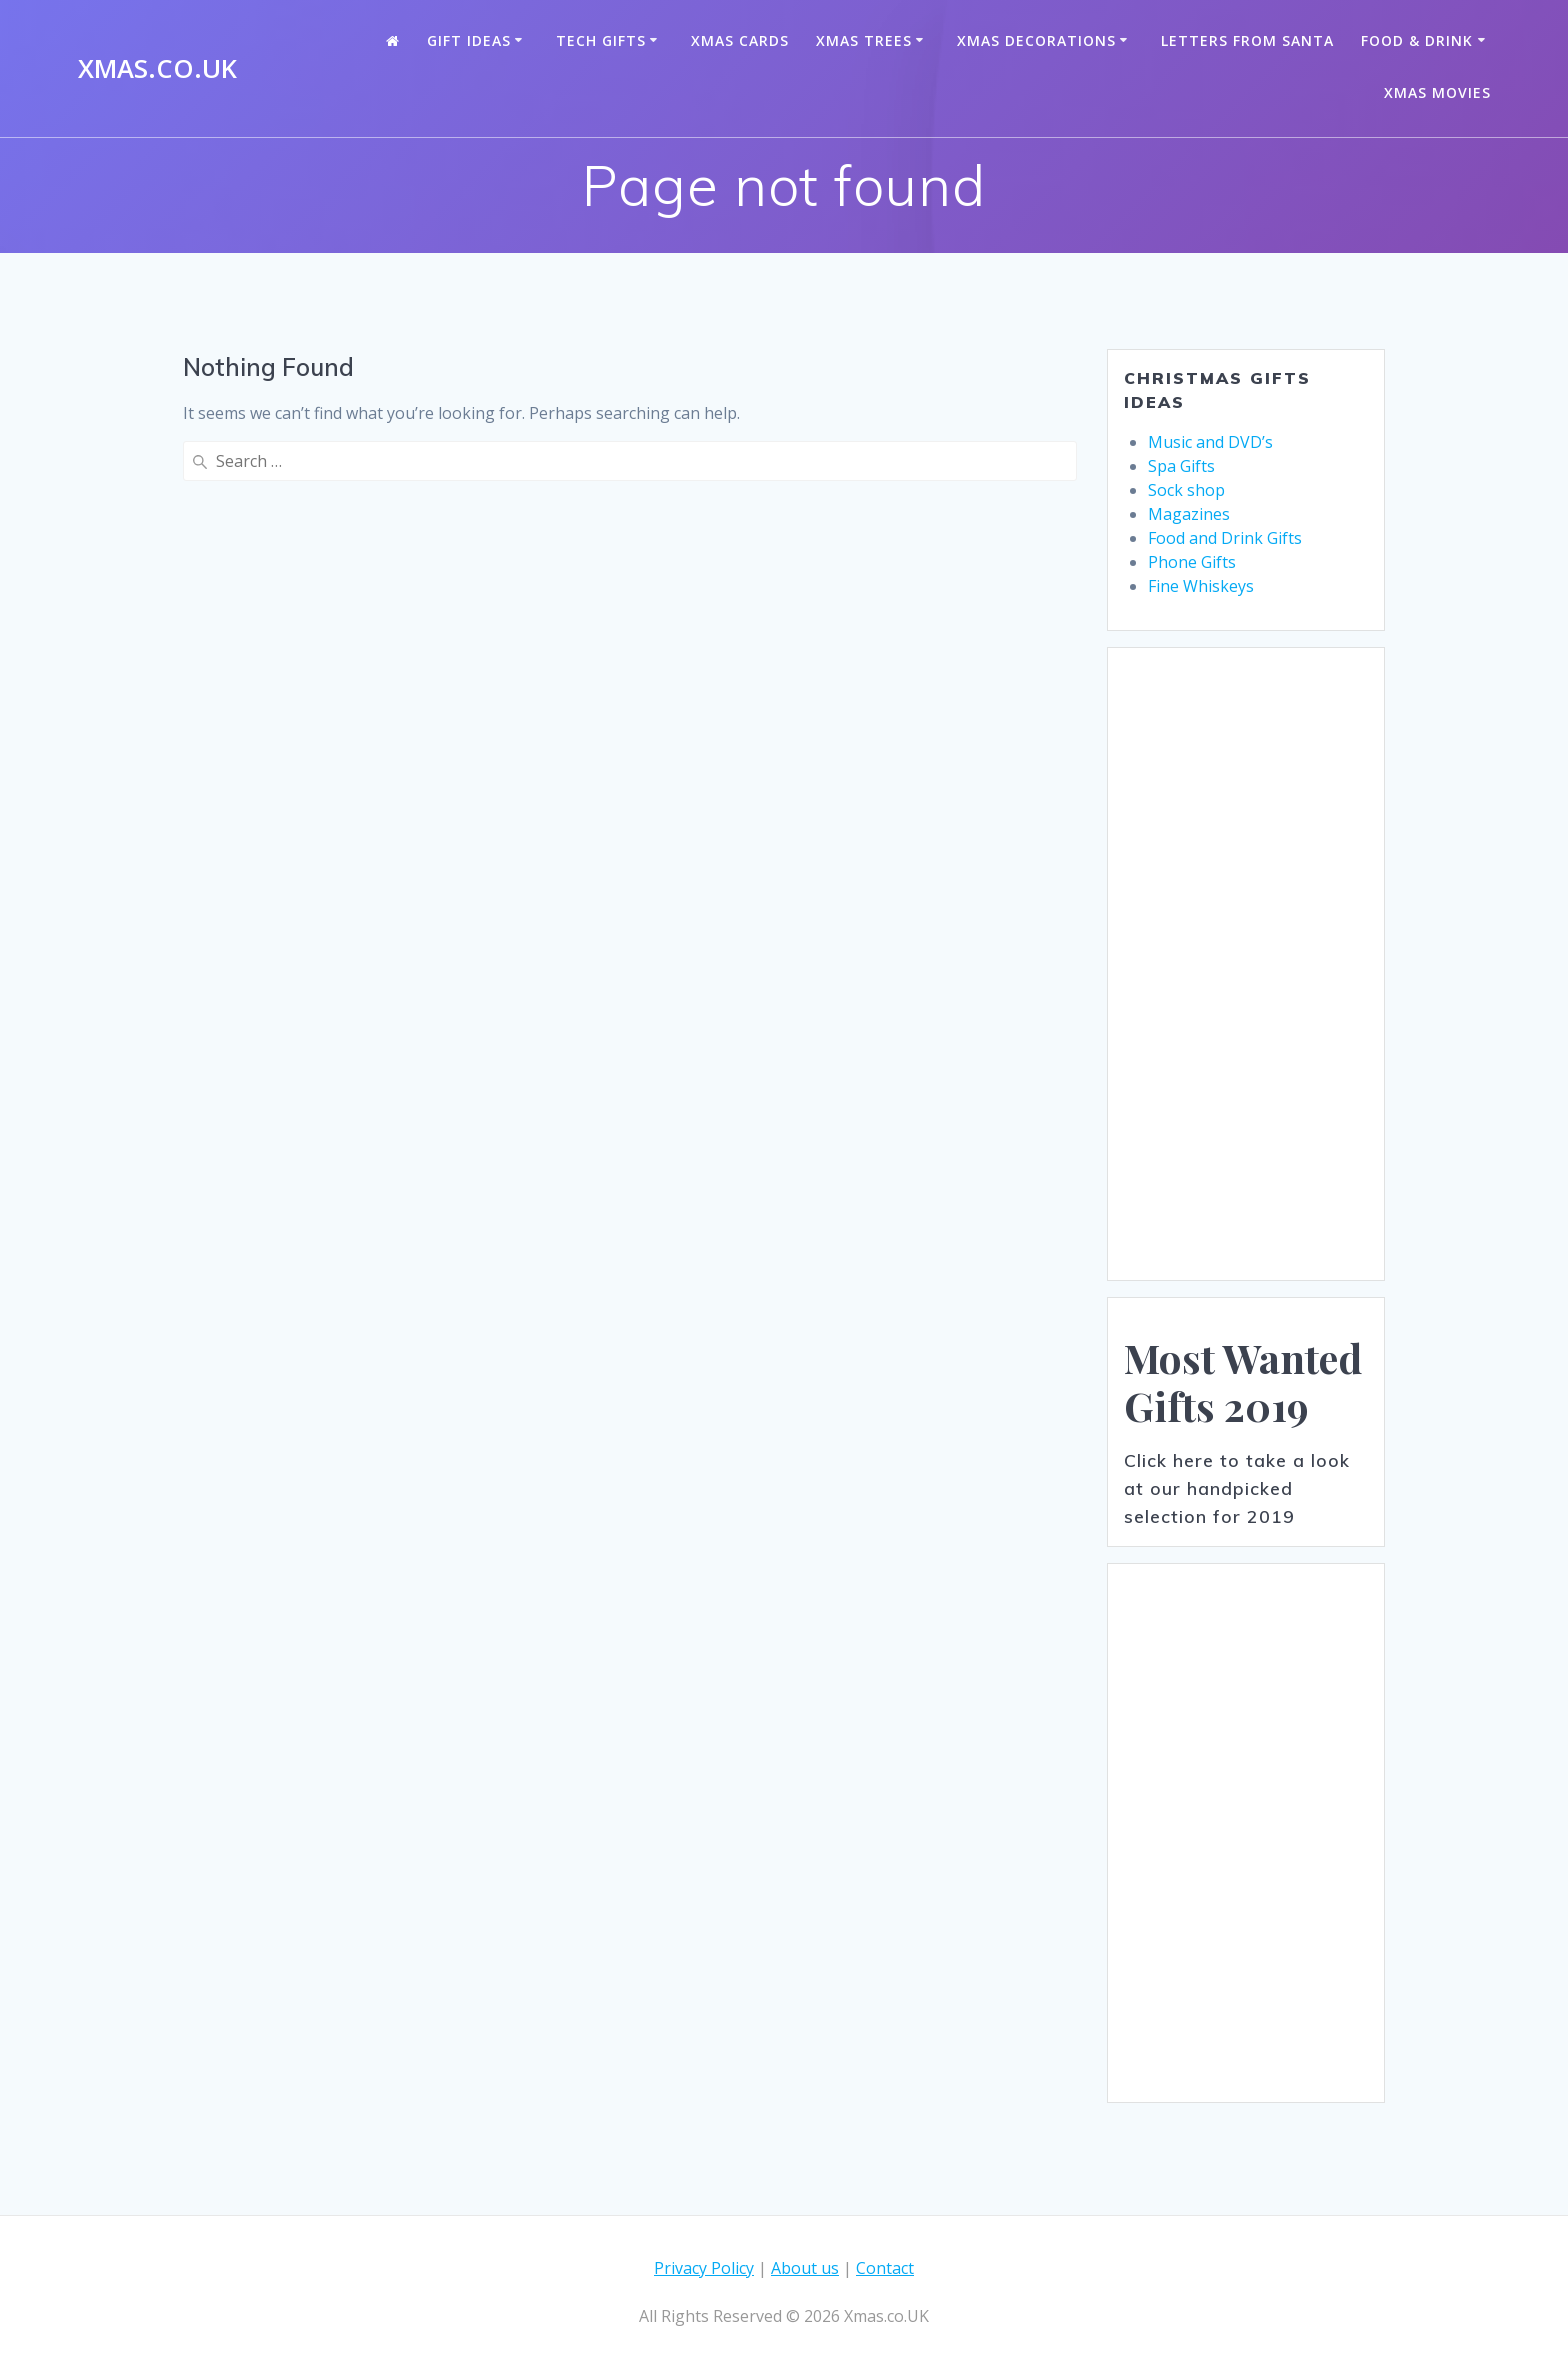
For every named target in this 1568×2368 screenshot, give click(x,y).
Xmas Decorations (1036, 40)
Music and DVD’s (1210, 442)
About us (805, 2268)
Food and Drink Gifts (1225, 538)
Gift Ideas (469, 40)
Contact (885, 2268)
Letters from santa (1247, 40)
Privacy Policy (704, 2268)
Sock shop (1186, 490)
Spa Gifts (1181, 466)
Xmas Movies (1437, 92)
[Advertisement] (1246, 964)
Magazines (1189, 514)
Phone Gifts (1192, 562)
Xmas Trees (864, 40)
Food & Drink (1417, 40)
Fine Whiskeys (1201, 586)
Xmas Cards (740, 40)
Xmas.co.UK (157, 69)
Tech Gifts (601, 40)
